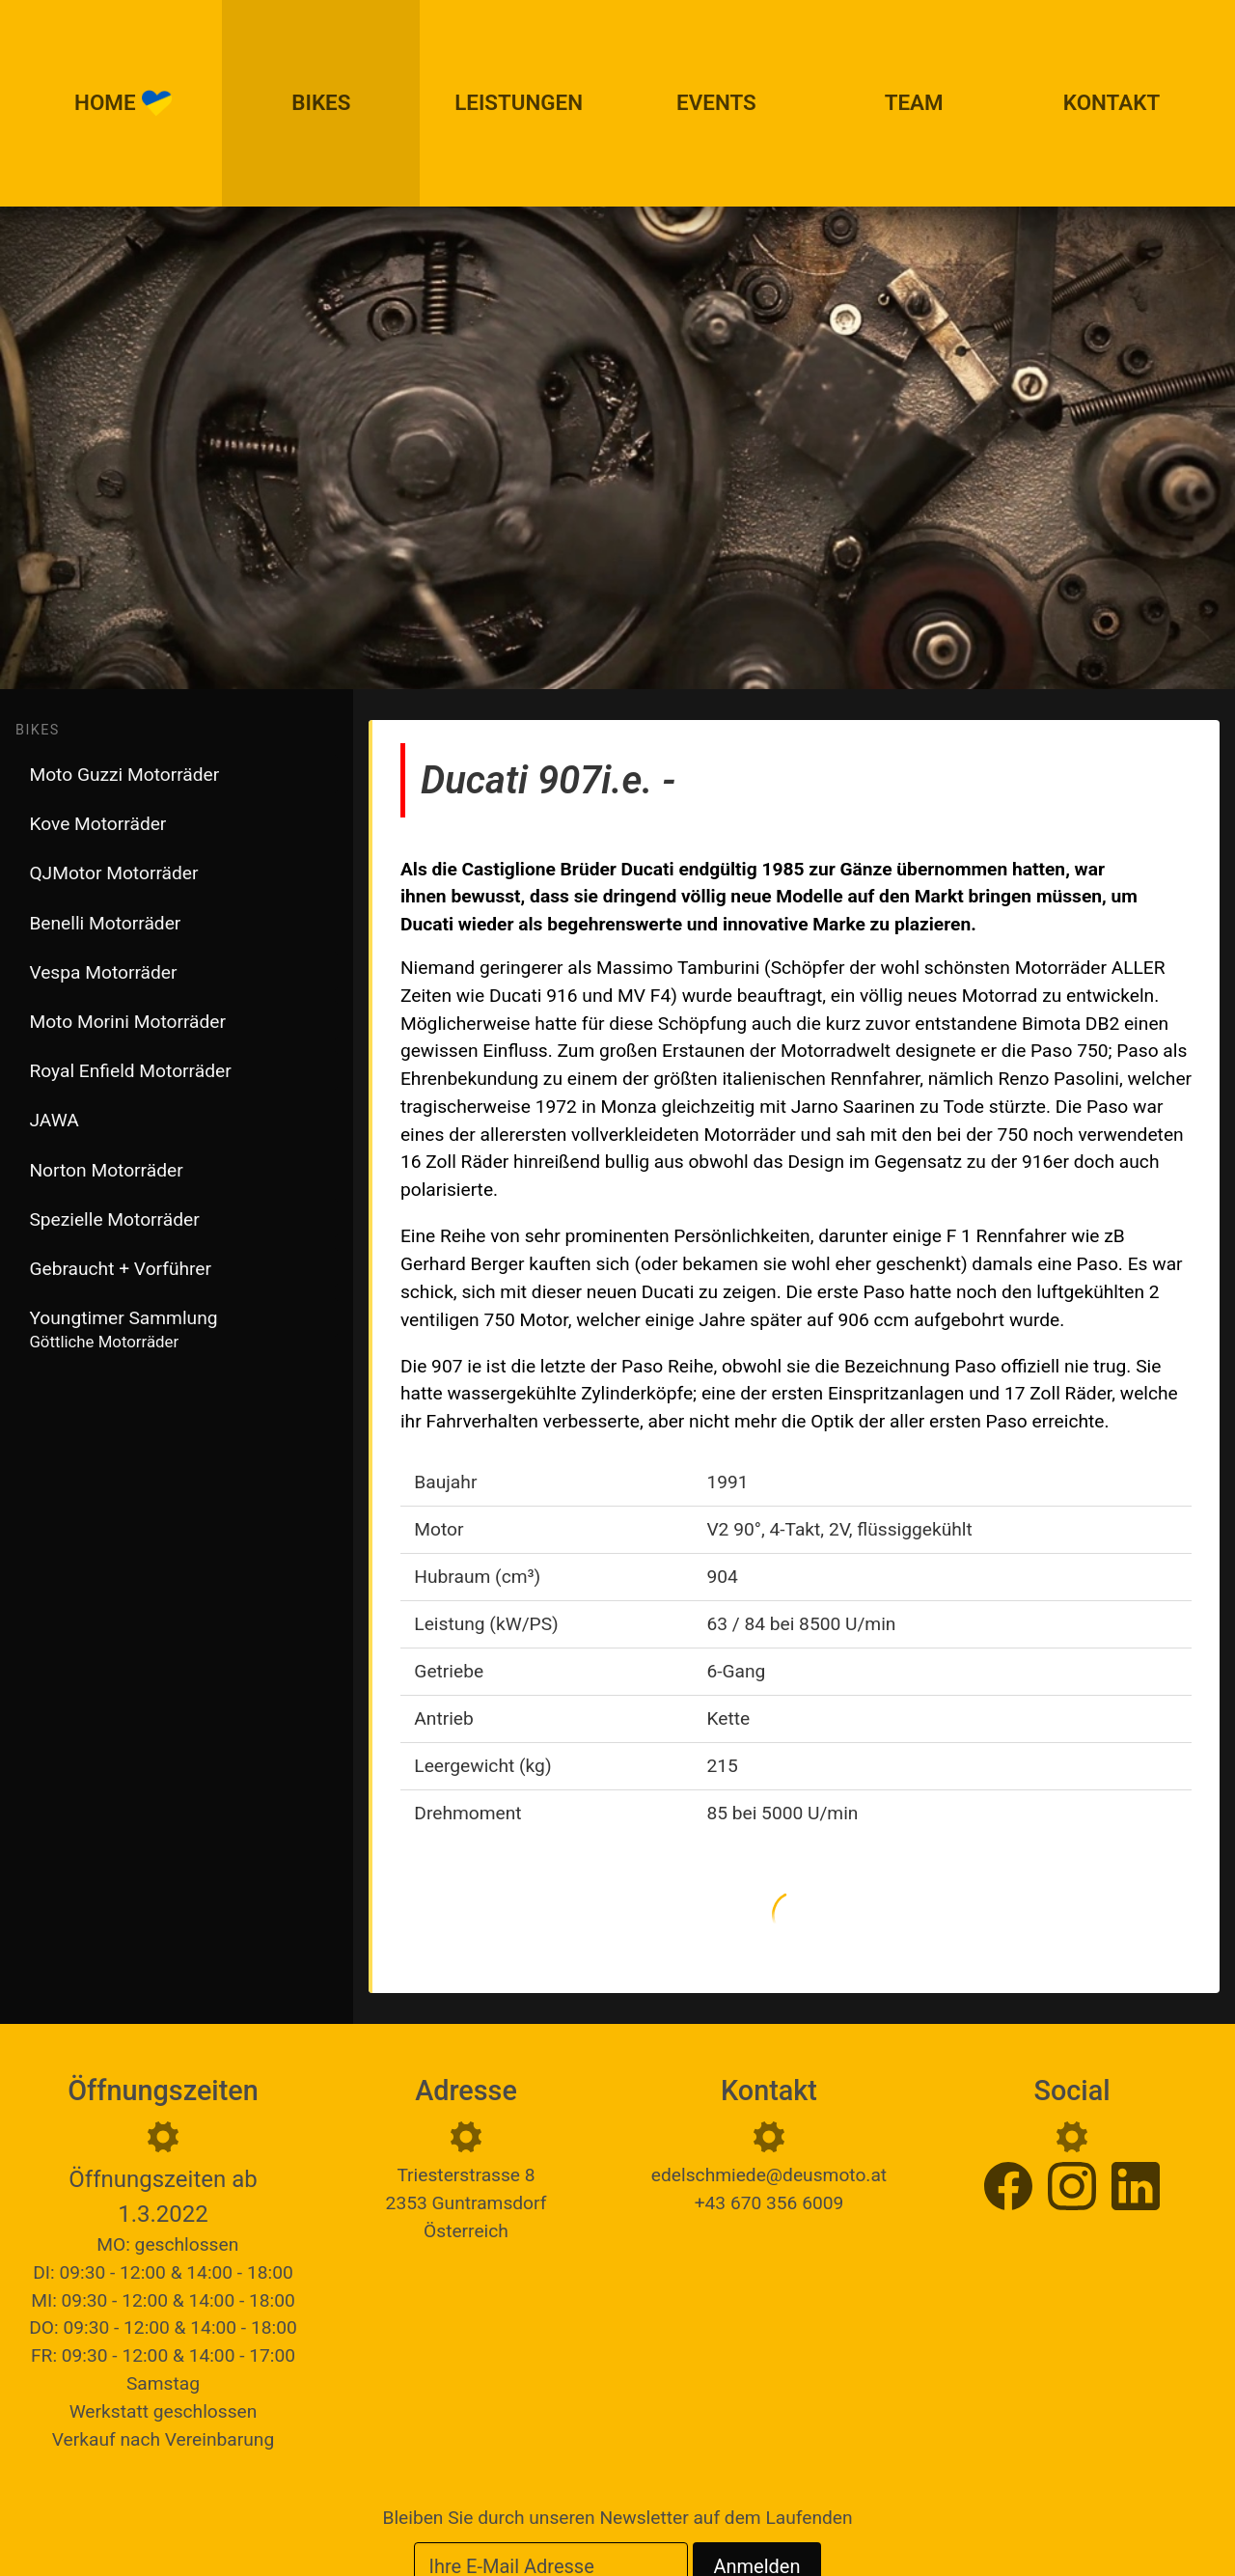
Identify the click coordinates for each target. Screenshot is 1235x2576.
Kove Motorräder (97, 824)
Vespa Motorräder (103, 972)
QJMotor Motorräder (113, 873)
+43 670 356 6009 (769, 2203)
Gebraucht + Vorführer (120, 1269)
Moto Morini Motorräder (127, 1022)
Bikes (320, 102)
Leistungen (518, 102)
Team (914, 102)
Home (123, 103)
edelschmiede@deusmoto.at (769, 2175)
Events (716, 102)
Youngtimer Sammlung (123, 1329)
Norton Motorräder (105, 1170)
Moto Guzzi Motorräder (124, 774)
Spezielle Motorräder (114, 1219)
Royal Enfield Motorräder (130, 1071)
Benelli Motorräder (104, 923)
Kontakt (1111, 102)
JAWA (53, 1120)
